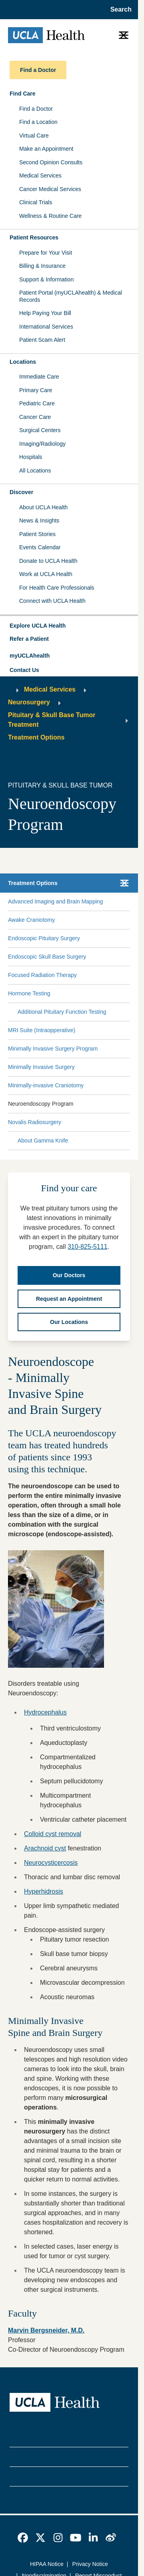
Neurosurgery (29, 702)
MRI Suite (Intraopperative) (41, 1030)
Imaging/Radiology (42, 444)
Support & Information (46, 279)
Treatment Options (36, 737)
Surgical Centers (40, 430)
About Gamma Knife (43, 1140)
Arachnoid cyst (45, 1848)
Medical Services (40, 175)
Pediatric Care (37, 403)
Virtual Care (34, 135)
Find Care (23, 93)
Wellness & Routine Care (50, 216)
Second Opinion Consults (50, 162)
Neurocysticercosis (51, 1862)
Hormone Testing (29, 993)
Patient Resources (34, 237)
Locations (23, 362)
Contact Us (24, 670)
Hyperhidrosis (43, 1891)
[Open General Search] (119, 9)
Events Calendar (40, 547)
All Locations (35, 470)
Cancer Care (35, 417)
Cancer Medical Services (50, 189)
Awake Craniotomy (31, 920)
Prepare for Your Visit (45, 252)
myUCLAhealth (30, 655)
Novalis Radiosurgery (34, 1122)
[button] (69, 626)
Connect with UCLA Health (52, 601)
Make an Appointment (46, 149)
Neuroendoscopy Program (40, 1104)
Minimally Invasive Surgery (41, 1067)
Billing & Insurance (42, 266)
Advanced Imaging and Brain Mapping (55, 901)
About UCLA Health (43, 507)
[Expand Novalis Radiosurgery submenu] (94, 1122)
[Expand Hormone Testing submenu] (88, 993)
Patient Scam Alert (42, 340)
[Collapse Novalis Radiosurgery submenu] (128, 1122)
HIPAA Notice (47, 2564)
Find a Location (38, 122)
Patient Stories (37, 534)
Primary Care (35, 390)
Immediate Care (39, 376)
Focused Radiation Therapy (42, 975)
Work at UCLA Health (45, 574)
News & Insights (39, 520)
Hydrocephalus (45, 1712)
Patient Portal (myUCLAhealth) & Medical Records (70, 296)
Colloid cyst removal (52, 1833)
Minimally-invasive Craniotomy (46, 1085)
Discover (21, 492)
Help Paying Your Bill (45, 313)
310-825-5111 (88, 1246)
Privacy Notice (90, 2564)
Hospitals (30, 457)
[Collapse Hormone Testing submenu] (128, 993)
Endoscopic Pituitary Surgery (44, 938)
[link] (22, 2537)
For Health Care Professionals (56, 587)
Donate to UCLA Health (48, 561)
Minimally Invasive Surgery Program (53, 1048)
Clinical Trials (35, 202)
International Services (46, 326)
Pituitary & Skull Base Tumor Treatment (51, 720)
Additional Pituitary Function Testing (62, 1012)
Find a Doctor (36, 109)
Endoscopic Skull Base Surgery (47, 956)
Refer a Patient (29, 639)
